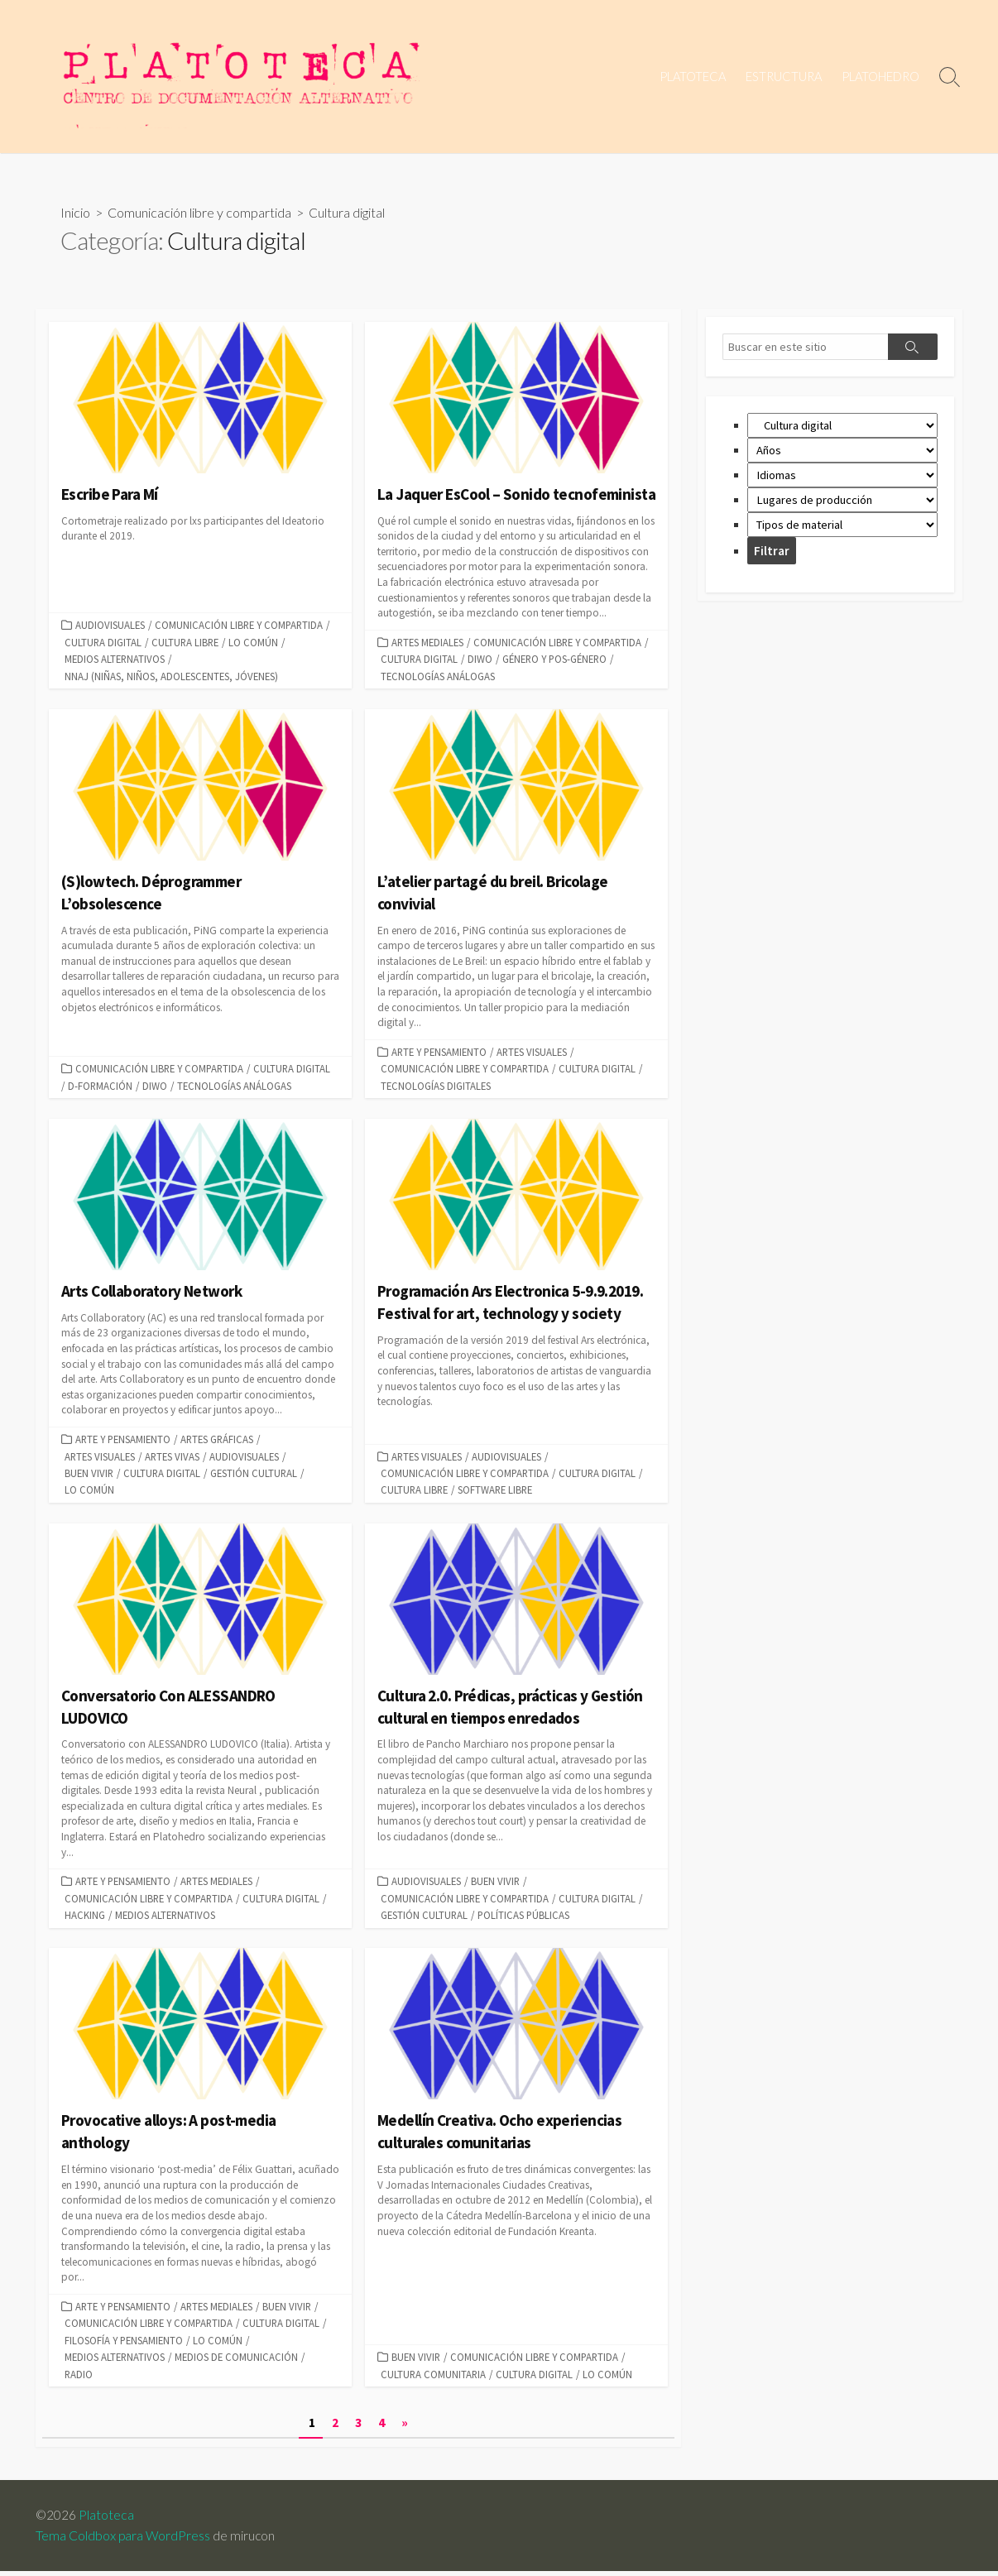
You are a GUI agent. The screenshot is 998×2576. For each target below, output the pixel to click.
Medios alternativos (115, 659)
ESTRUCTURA (784, 76)
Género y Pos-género (554, 659)
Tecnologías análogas (438, 677)
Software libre (495, 1492)
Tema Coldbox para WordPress (123, 2540)
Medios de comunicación (236, 2360)
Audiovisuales (110, 625)
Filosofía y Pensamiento (124, 2343)
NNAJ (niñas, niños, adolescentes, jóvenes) (171, 677)
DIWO (480, 659)
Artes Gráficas (216, 1441)
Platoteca (107, 2519)
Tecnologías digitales (436, 1087)
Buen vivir (89, 1475)
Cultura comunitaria (433, 2377)
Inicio (75, 213)
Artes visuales (532, 1053)
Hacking (85, 1918)
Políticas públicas (523, 1918)
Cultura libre (184, 643)
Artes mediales (427, 643)
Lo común (253, 643)
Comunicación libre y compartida (199, 213)
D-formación (100, 1087)
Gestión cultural (253, 1475)
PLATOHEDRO (880, 76)
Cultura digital (103, 643)
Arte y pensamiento (439, 1053)
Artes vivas (172, 1458)
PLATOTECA (693, 76)
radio (79, 2377)
